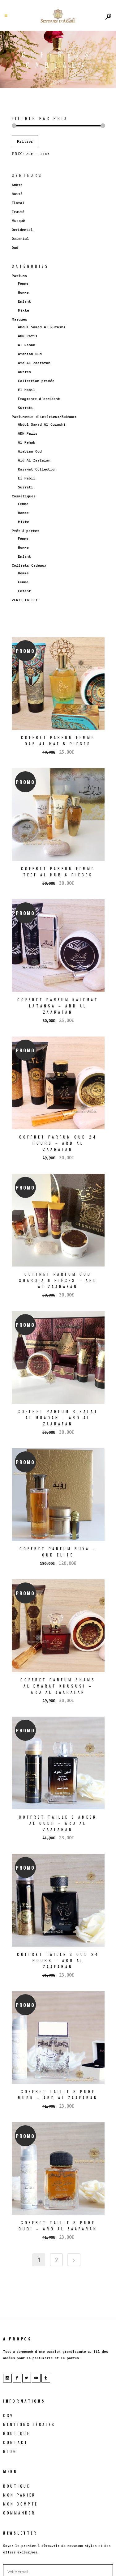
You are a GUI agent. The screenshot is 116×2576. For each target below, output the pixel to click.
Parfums (19, 276)
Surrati (25, 408)
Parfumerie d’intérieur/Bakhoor (44, 417)
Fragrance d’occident (39, 399)
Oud (15, 248)
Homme (23, 293)
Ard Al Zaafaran (34, 363)
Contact (15, 2442)
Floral (18, 203)
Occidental (22, 230)
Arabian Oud (30, 354)
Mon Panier (19, 2494)
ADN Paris (27, 336)
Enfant (24, 302)
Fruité (18, 212)
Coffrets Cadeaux (29, 566)
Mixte (23, 311)
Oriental (20, 239)
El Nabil (26, 390)
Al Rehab (26, 345)
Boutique (16, 2433)
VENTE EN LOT (25, 600)
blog (10, 2451)
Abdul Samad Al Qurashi (42, 327)
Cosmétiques (24, 496)
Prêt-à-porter (25, 531)
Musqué (18, 221)
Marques (19, 319)
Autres (24, 372)
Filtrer (25, 141)
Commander (19, 2512)
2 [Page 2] (56, 2260)
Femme (23, 284)
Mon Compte (20, 2503)
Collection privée (36, 381)
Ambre (17, 185)
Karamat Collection (37, 469)
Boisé (17, 194)
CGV (8, 2415)
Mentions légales (29, 2424)
